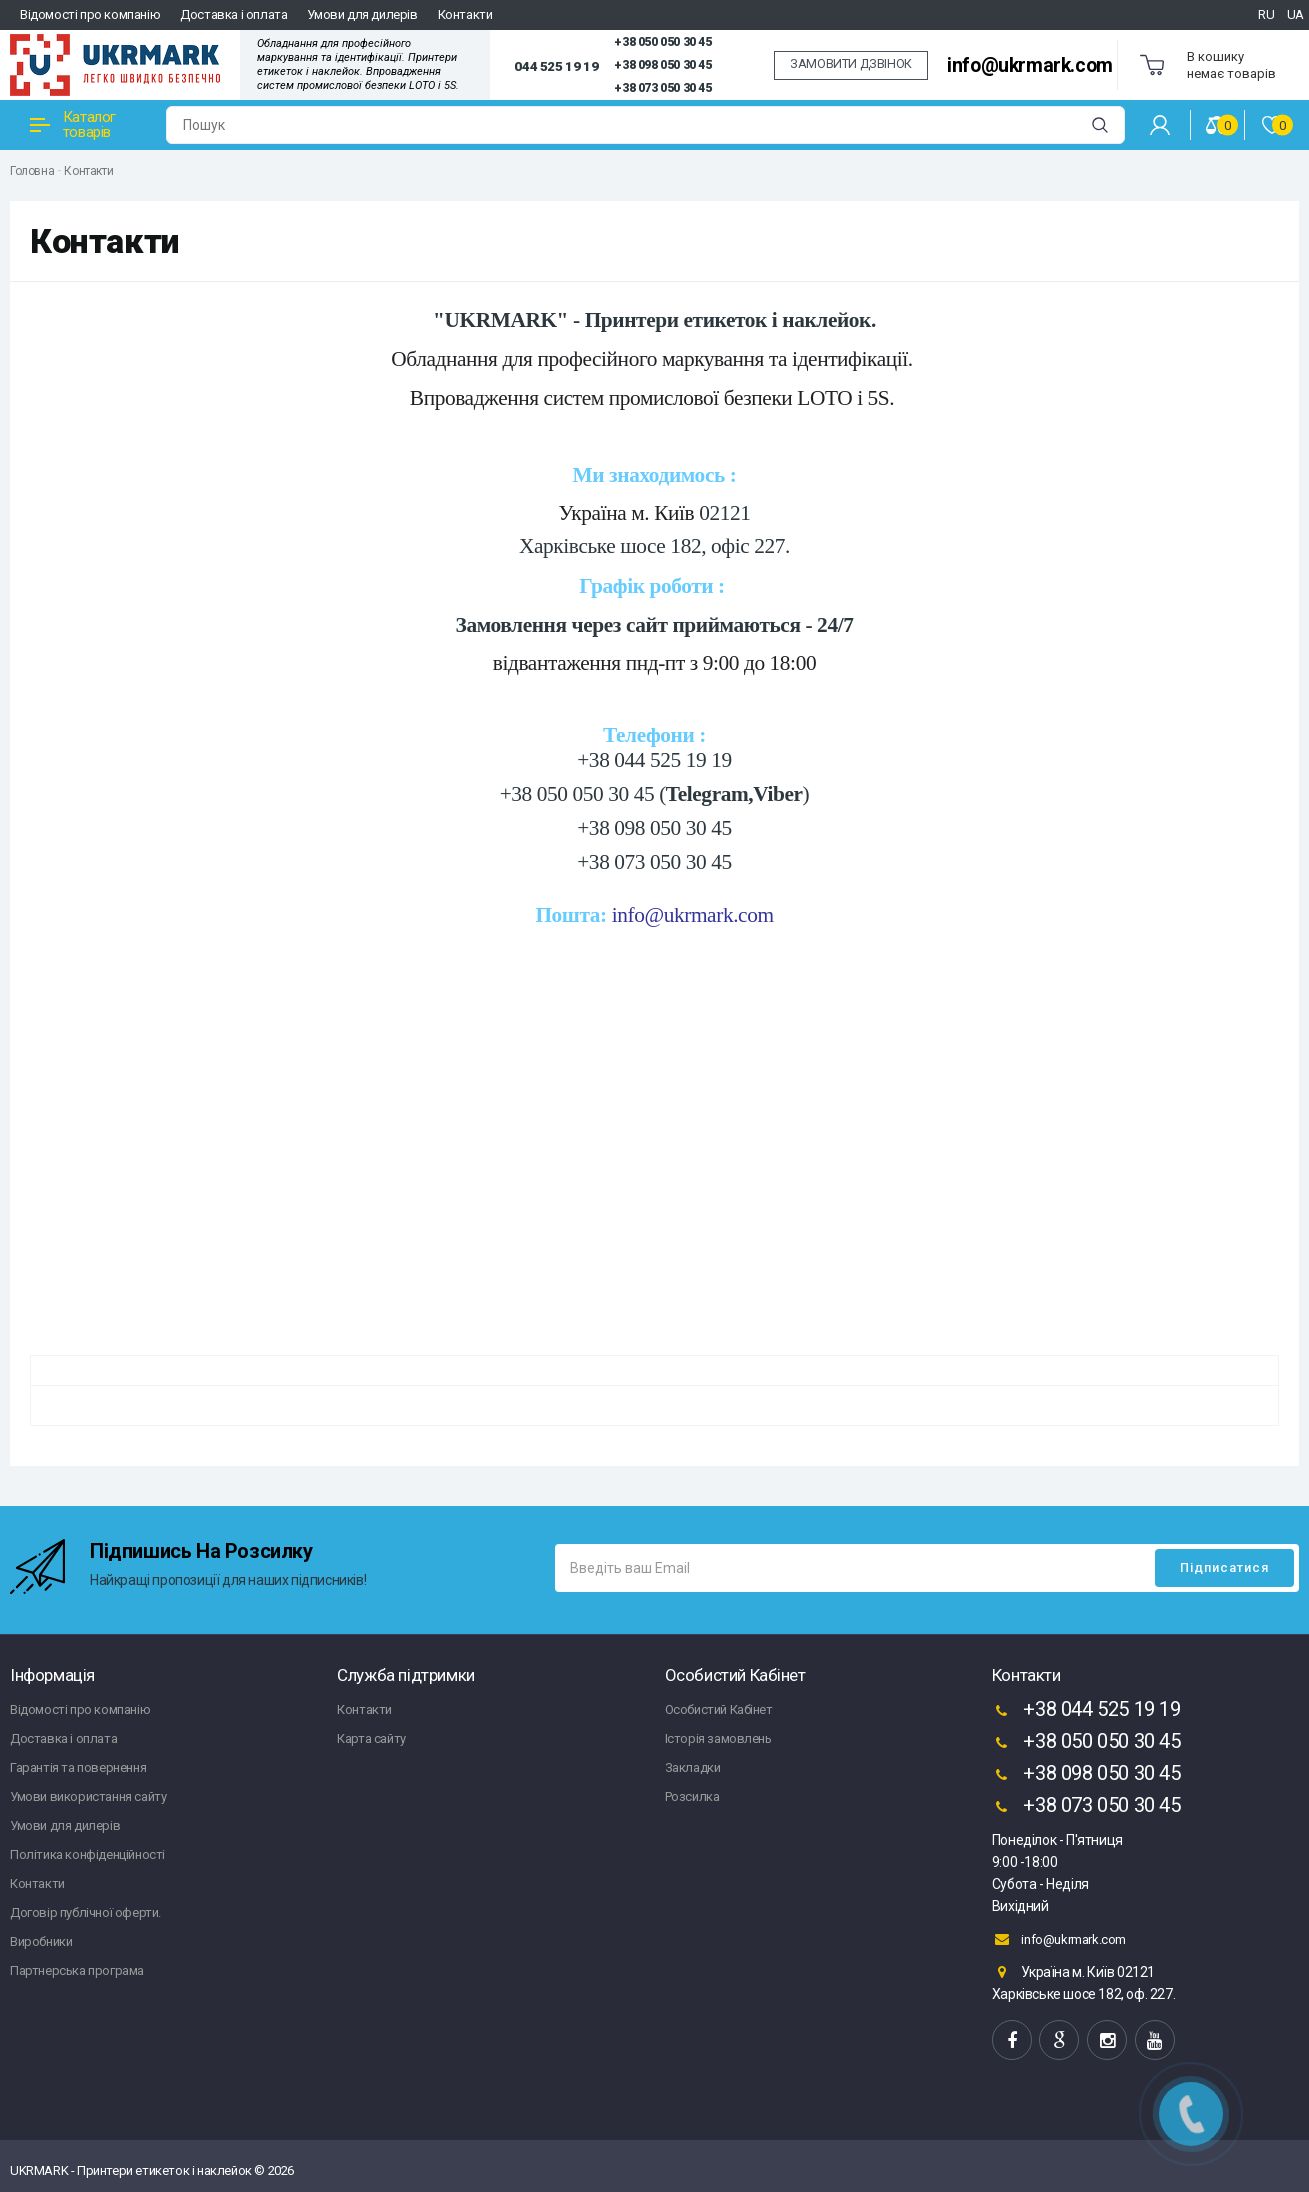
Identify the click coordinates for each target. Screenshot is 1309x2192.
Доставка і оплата (233, 14)
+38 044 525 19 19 (1086, 1711)
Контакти (465, 14)
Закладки (693, 1767)
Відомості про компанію (90, 14)
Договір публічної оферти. (85, 1912)
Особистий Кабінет (719, 1709)
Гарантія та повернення (78, 1767)
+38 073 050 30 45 (662, 88)
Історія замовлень (718, 1738)
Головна (32, 171)
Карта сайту (371, 1738)
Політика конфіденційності (87, 1854)
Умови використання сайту (88, 1796)
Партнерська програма (77, 1970)
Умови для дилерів (362, 14)
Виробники (41, 1941)
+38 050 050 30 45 (662, 42)
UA (1295, 14)
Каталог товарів (73, 124)
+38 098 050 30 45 (662, 65)
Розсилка (692, 1796)
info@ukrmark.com (1030, 65)
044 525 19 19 (556, 66)
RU (1266, 14)
